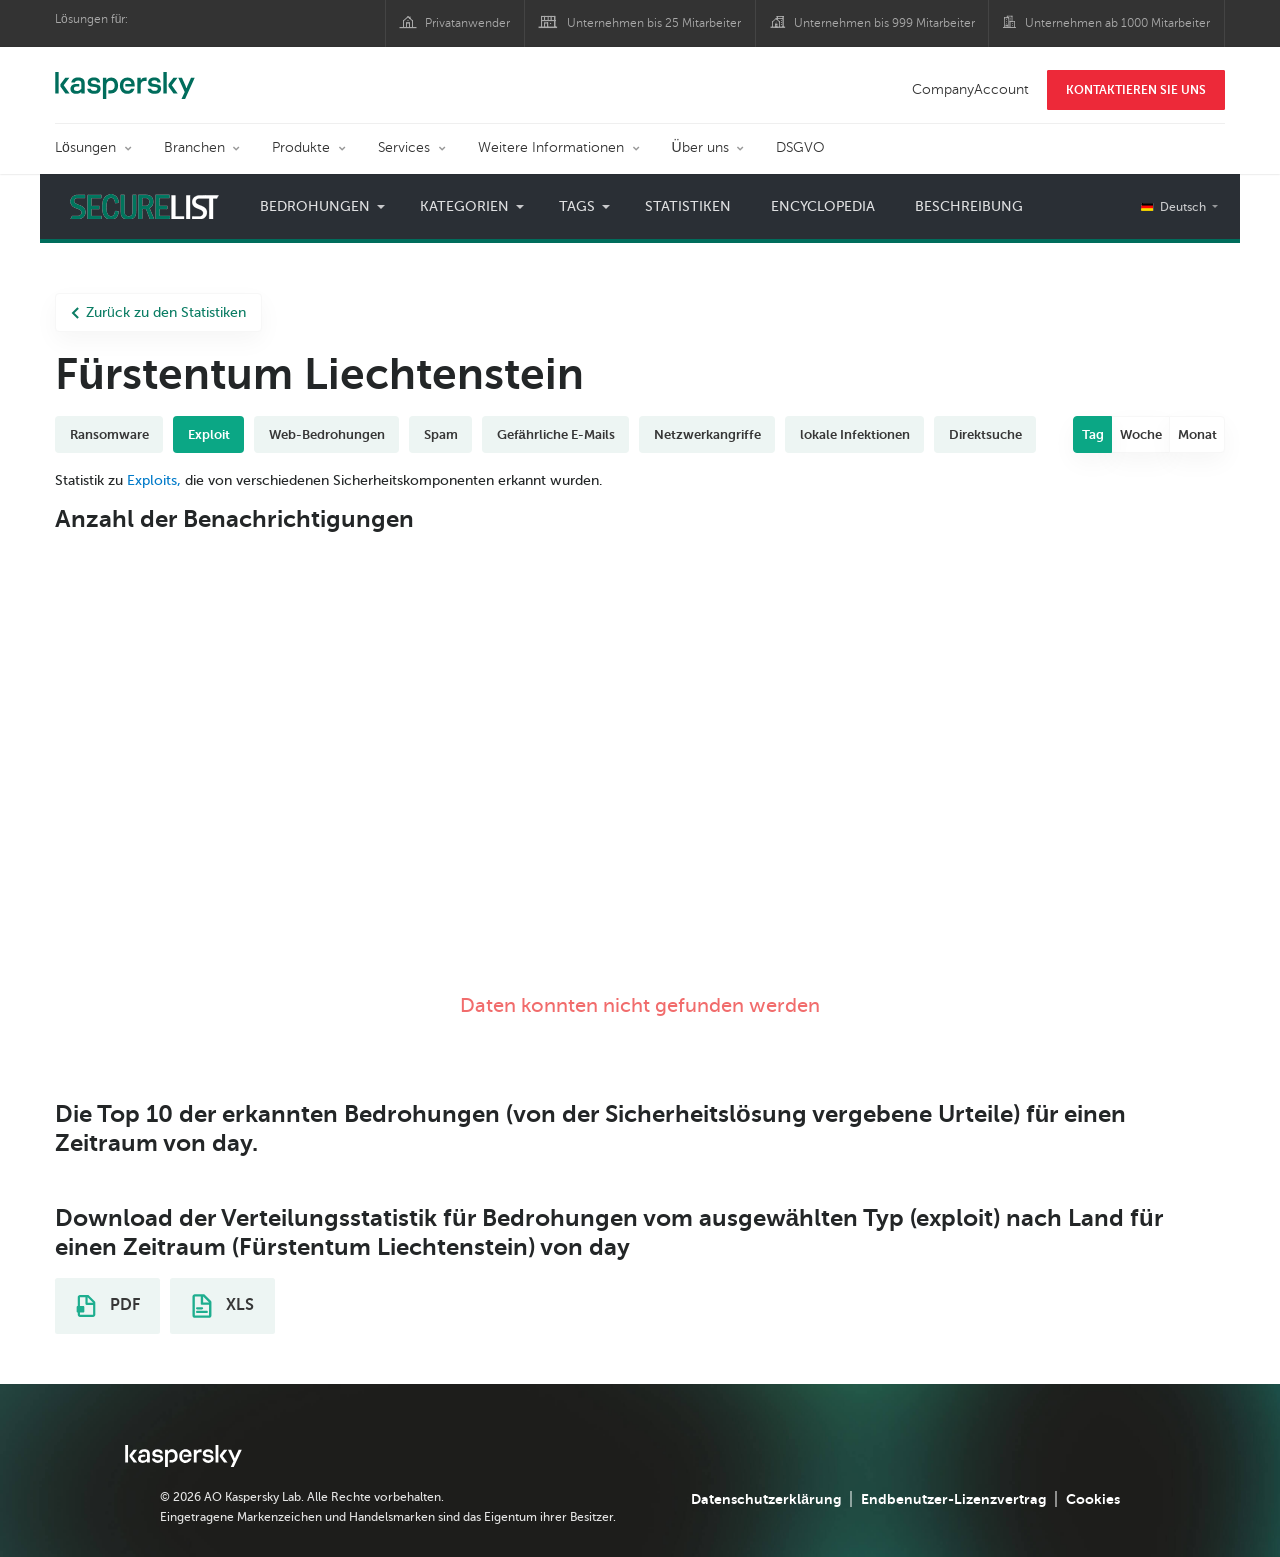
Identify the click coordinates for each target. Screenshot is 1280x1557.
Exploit (209, 434)
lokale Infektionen (855, 434)
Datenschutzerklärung (766, 1499)
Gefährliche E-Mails (556, 434)
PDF (108, 1306)
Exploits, (154, 480)
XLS (223, 1306)
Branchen (194, 147)
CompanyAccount (970, 89)
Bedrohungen (315, 206)
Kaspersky (125, 75)
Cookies (1093, 1499)
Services (404, 147)
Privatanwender (467, 23)
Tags (577, 206)
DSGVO (800, 147)
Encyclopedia (823, 206)
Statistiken (688, 206)
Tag (1093, 434)
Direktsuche (985, 434)
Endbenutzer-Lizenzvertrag (953, 1499)
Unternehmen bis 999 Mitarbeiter (884, 23)
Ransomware (109, 434)
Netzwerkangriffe (707, 434)
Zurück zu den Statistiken (158, 312)
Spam (441, 434)
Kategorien (464, 206)
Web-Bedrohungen (327, 434)
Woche (1141, 434)
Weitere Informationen (551, 147)
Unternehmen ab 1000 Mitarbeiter (1117, 23)
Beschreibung (969, 206)
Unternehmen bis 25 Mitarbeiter (654, 23)
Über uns (700, 147)
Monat (1197, 434)
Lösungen (85, 147)
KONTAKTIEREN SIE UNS (1136, 90)
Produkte (301, 147)
